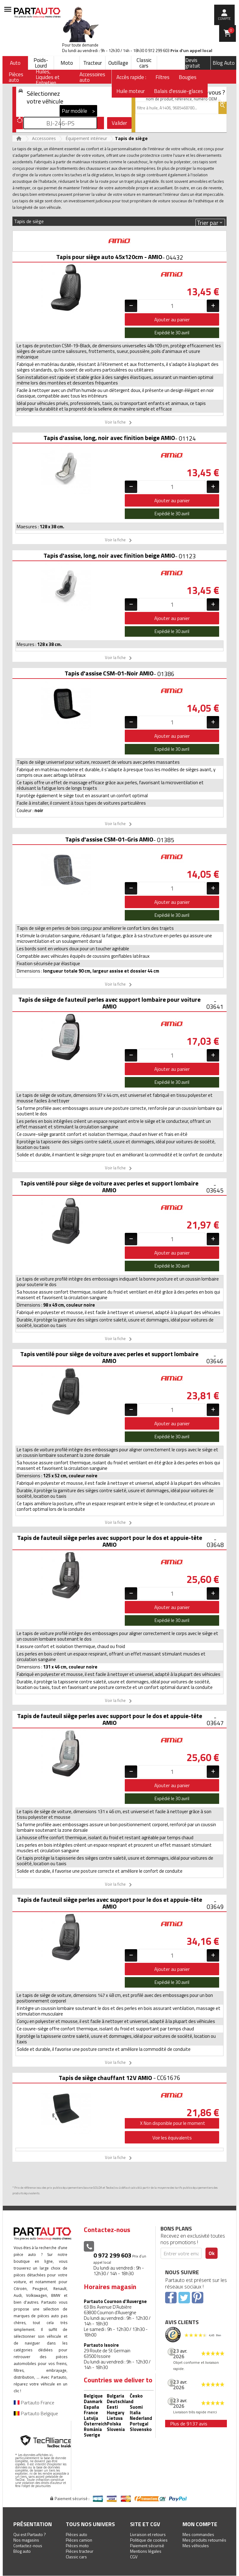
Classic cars (144, 63)
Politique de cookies (149, 2540)
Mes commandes (198, 2534)
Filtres (162, 77)
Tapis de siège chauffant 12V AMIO (105, 2077)
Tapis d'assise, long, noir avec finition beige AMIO (109, 437)
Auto (15, 63)
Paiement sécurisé (147, 2545)
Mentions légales (145, 2551)
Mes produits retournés (204, 2540)
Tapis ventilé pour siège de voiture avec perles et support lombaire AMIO (109, 1186)
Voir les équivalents (172, 2137)
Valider (119, 123)
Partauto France (34, 2402)
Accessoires (44, 138)
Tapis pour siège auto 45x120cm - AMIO (109, 257)
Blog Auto (224, 63)
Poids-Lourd (41, 63)
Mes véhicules (196, 2545)
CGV (134, 2556)
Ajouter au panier (172, 319)
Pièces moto (77, 2545)
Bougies (187, 77)
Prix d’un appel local (191, 51)
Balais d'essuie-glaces (178, 91)
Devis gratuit (192, 62)
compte (224, 18)
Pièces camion (79, 2540)
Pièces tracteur (79, 2551)
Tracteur (92, 63)
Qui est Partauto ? (29, 2534)
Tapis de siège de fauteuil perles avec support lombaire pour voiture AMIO (109, 1003)
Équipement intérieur (86, 138)
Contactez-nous (27, 2545)
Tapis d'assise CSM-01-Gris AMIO (109, 839)
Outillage (118, 63)
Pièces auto (76, 2534)
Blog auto (22, 2551)
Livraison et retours (148, 2534)
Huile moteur (130, 91)
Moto (67, 63)
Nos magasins (26, 2540)
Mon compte (200, 2524)
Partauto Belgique (36, 2413)
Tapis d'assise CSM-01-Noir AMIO (109, 673)
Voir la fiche (119, 422)
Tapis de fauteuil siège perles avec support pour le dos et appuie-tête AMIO (109, 1541)
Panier (231, 30)
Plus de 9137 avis (188, 2423)
